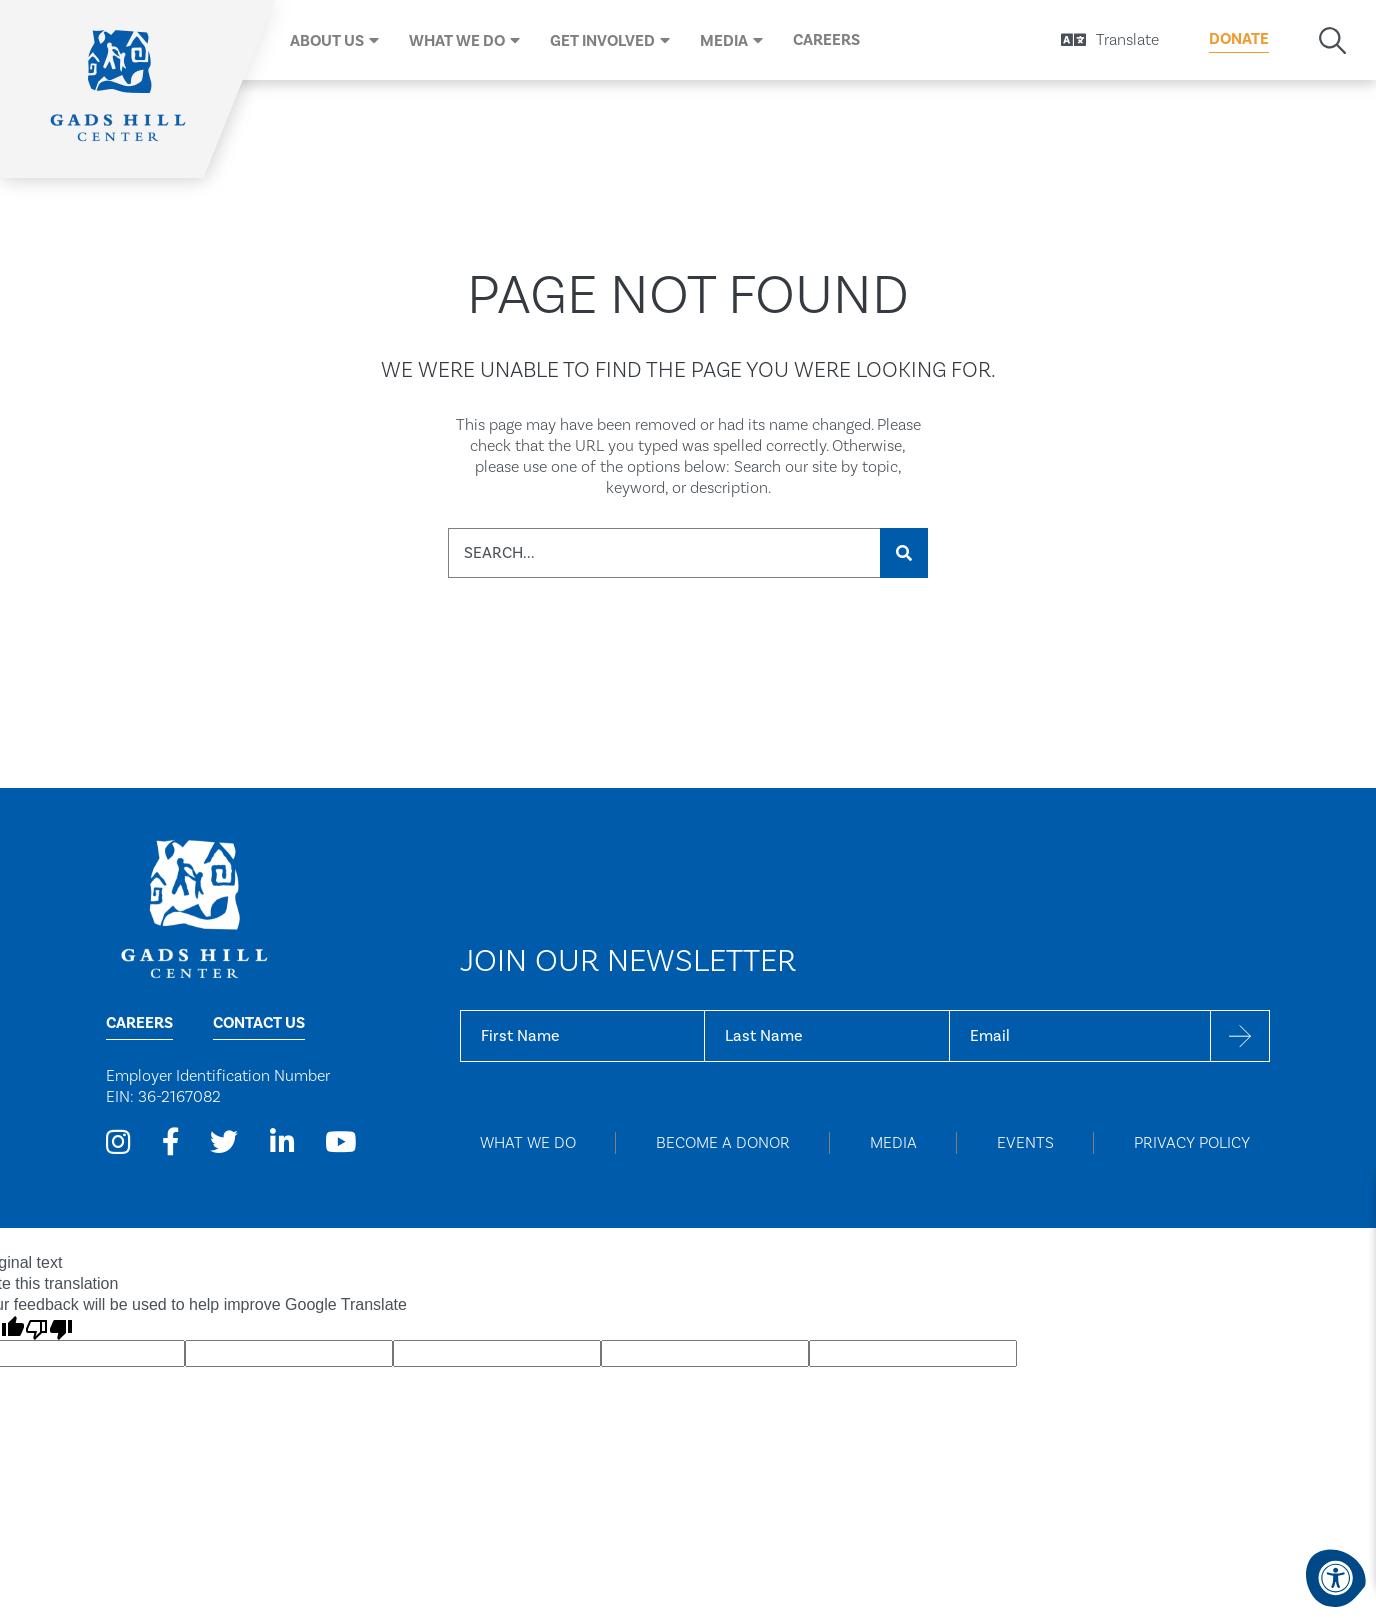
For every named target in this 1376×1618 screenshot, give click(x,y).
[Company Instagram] (118, 1142)
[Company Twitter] (224, 1142)
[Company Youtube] (340, 1142)
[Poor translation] (49, 1328)
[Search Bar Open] (1332, 40)
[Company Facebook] (171, 1142)
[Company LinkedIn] (281, 1142)
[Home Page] (193, 907)
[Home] (120, 89)
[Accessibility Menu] (1336, 1578)
